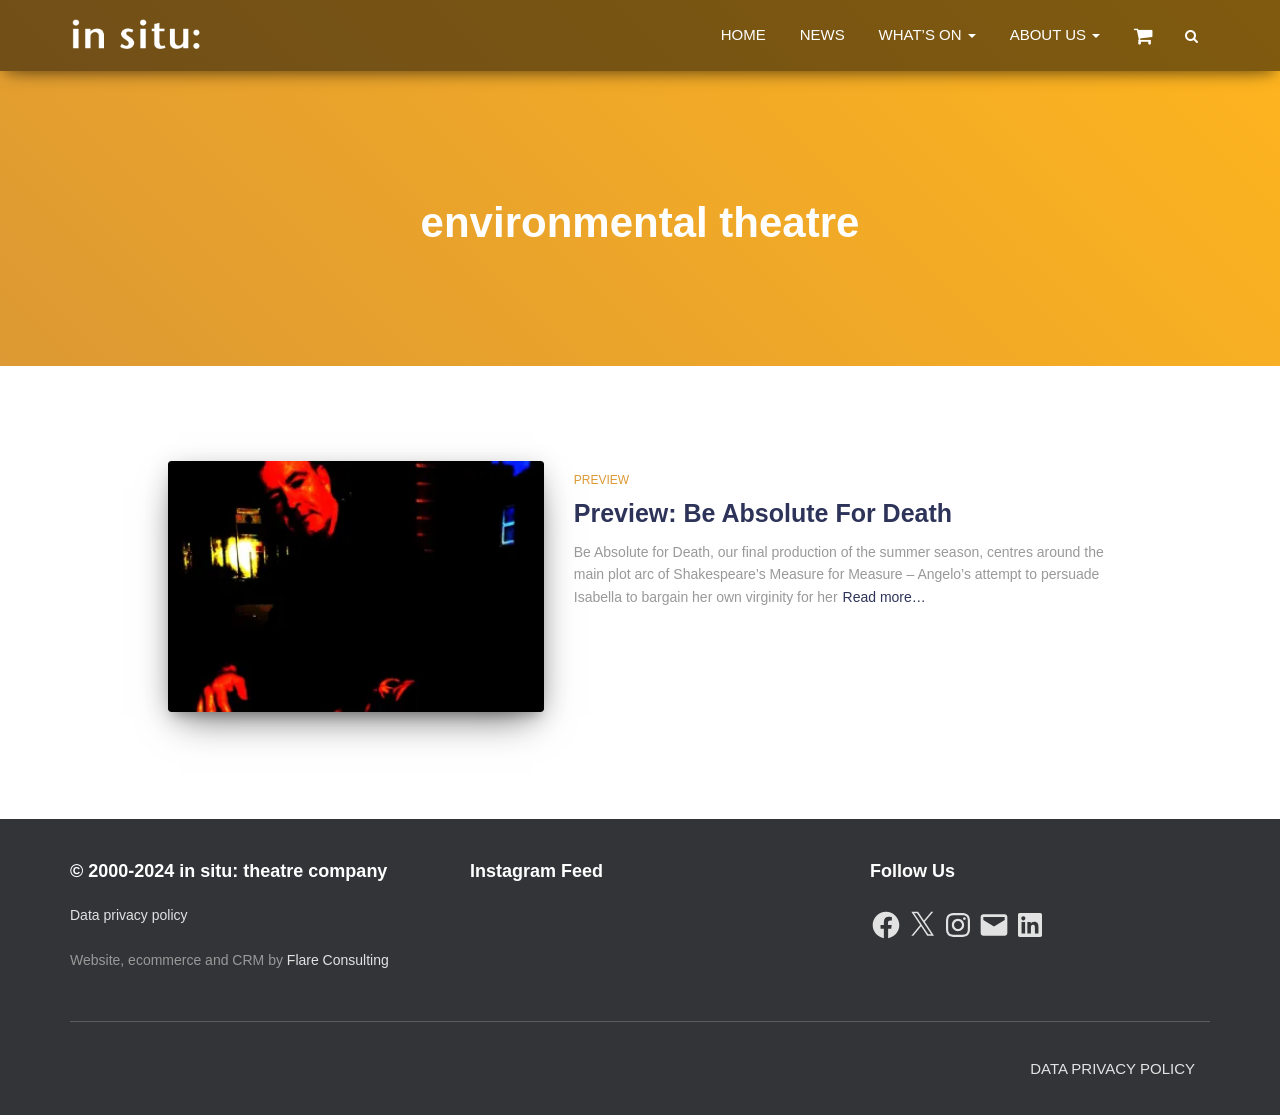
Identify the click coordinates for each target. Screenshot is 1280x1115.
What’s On (927, 34)
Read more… (884, 597)
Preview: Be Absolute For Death (763, 513)
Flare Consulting (338, 960)
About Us (1055, 34)
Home (743, 34)
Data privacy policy (129, 915)
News (822, 34)
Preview (601, 480)
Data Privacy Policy (1112, 1068)
